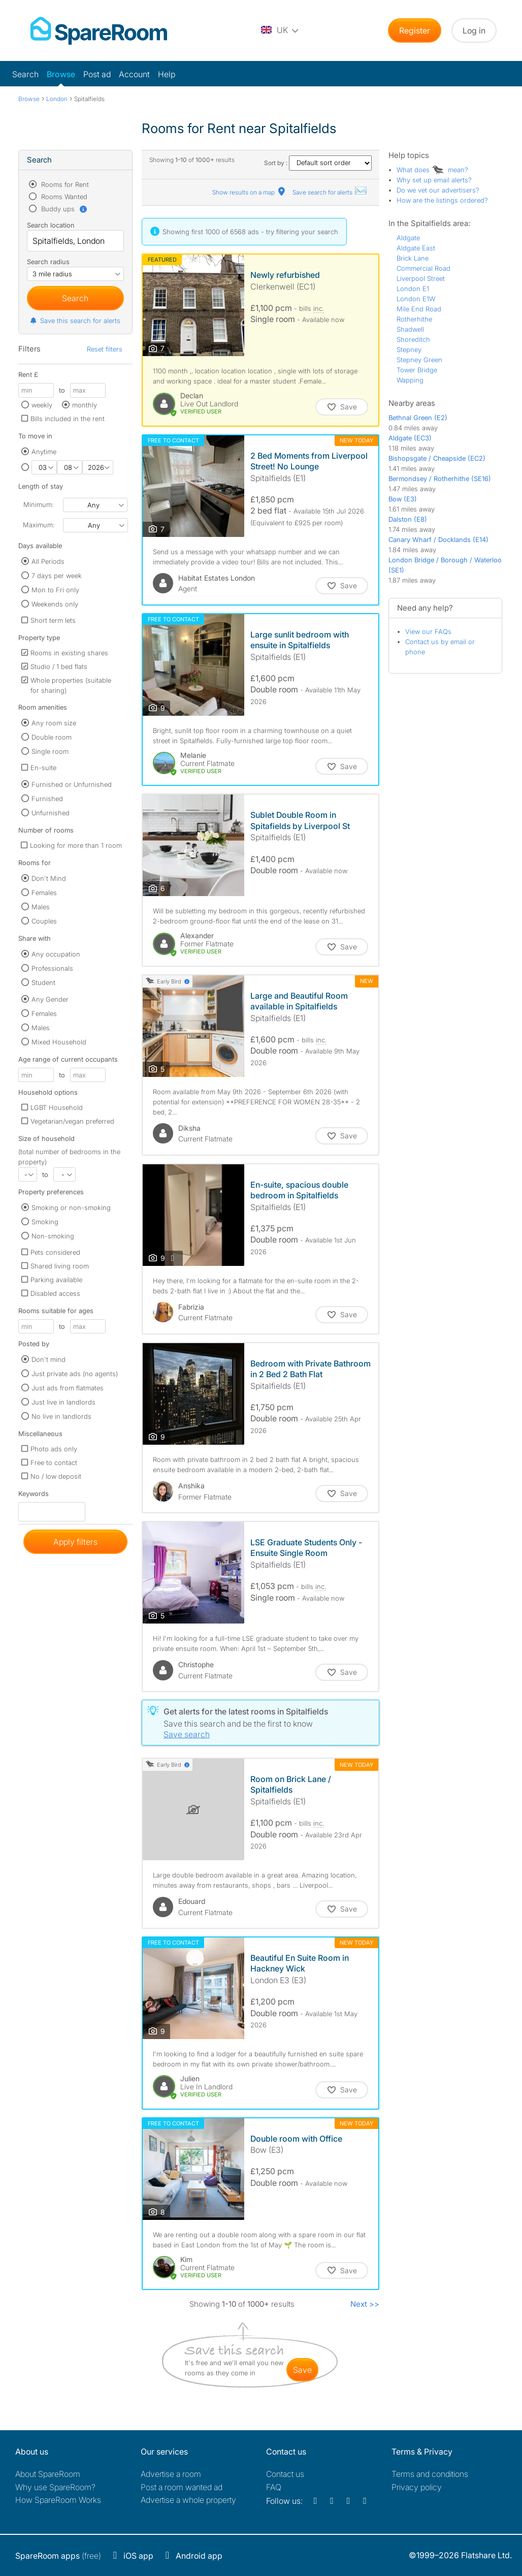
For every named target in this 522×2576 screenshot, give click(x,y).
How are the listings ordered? (442, 200)
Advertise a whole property (188, 2500)
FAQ (273, 2487)
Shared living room (59, 1266)
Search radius (48, 262)
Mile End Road (419, 309)
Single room (50, 751)
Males (40, 907)
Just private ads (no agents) (74, 1374)
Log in (474, 30)
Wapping (410, 380)
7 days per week (56, 575)
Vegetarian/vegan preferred (72, 1121)
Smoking (44, 1222)
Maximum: (38, 525)
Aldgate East (416, 248)
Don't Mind (48, 878)
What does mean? (432, 170)
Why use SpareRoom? (55, 2487)
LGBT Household (56, 1107)
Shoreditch (413, 339)
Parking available (56, 1280)
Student (43, 982)
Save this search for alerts (74, 320)
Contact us (285, 2474)
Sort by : (318, 163)
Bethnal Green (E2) (417, 418)
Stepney (409, 349)
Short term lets (53, 620)
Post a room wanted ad (181, 2487)
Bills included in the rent (67, 419)
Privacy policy (417, 2487)
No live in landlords (61, 1416)
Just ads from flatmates (67, 1388)
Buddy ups (63, 209)
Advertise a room (171, 2474)
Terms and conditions (430, 2474)
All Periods (47, 561)
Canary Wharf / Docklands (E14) (438, 539)
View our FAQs (428, 631)
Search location (51, 225)
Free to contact (53, 1462)
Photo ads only (53, 1449)
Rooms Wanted (63, 197)
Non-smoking (52, 1236)
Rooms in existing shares (69, 653)
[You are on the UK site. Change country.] (280, 30)
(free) (58, 2556)
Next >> (364, 2304)
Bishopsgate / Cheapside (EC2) (436, 458)
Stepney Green (419, 360)
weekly (41, 405)
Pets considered (55, 1252)
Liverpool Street (421, 278)
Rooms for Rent (64, 184)
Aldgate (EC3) (410, 438)
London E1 (413, 288)
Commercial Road (423, 268)
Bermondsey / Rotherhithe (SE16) (439, 478)
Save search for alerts (330, 192)
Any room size (53, 723)
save (302, 2370)
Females (44, 892)
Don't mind (48, 1359)
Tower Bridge (417, 370)
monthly (84, 405)
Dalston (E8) (407, 519)
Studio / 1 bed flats (58, 666)
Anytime (43, 452)
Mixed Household (58, 1042)
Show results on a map (249, 192)
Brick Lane (413, 258)
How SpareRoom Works (58, 2500)
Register (414, 30)
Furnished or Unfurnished (71, 784)
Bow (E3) (402, 499)
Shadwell (410, 329)
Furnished (47, 798)
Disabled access (55, 1293)
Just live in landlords (63, 1402)
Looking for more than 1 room (76, 845)
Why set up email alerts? (434, 180)
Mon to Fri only (55, 590)
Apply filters (75, 1542)
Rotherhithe (414, 319)
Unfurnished (50, 813)
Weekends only (54, 604)
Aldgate (408, 238)
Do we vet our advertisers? (438, 190)
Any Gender (50, 999)
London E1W (416, 299)
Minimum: (38, 504)
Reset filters (104, 349)
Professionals (52, 968)
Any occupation (55, 954)
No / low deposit (55, 1476)
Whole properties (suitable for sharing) (70, 685)
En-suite (43, 768)
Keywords (33, 1495)
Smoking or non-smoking (71, 1207)
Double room (51, 737)
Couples (44, 921)
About (47, 2474)
